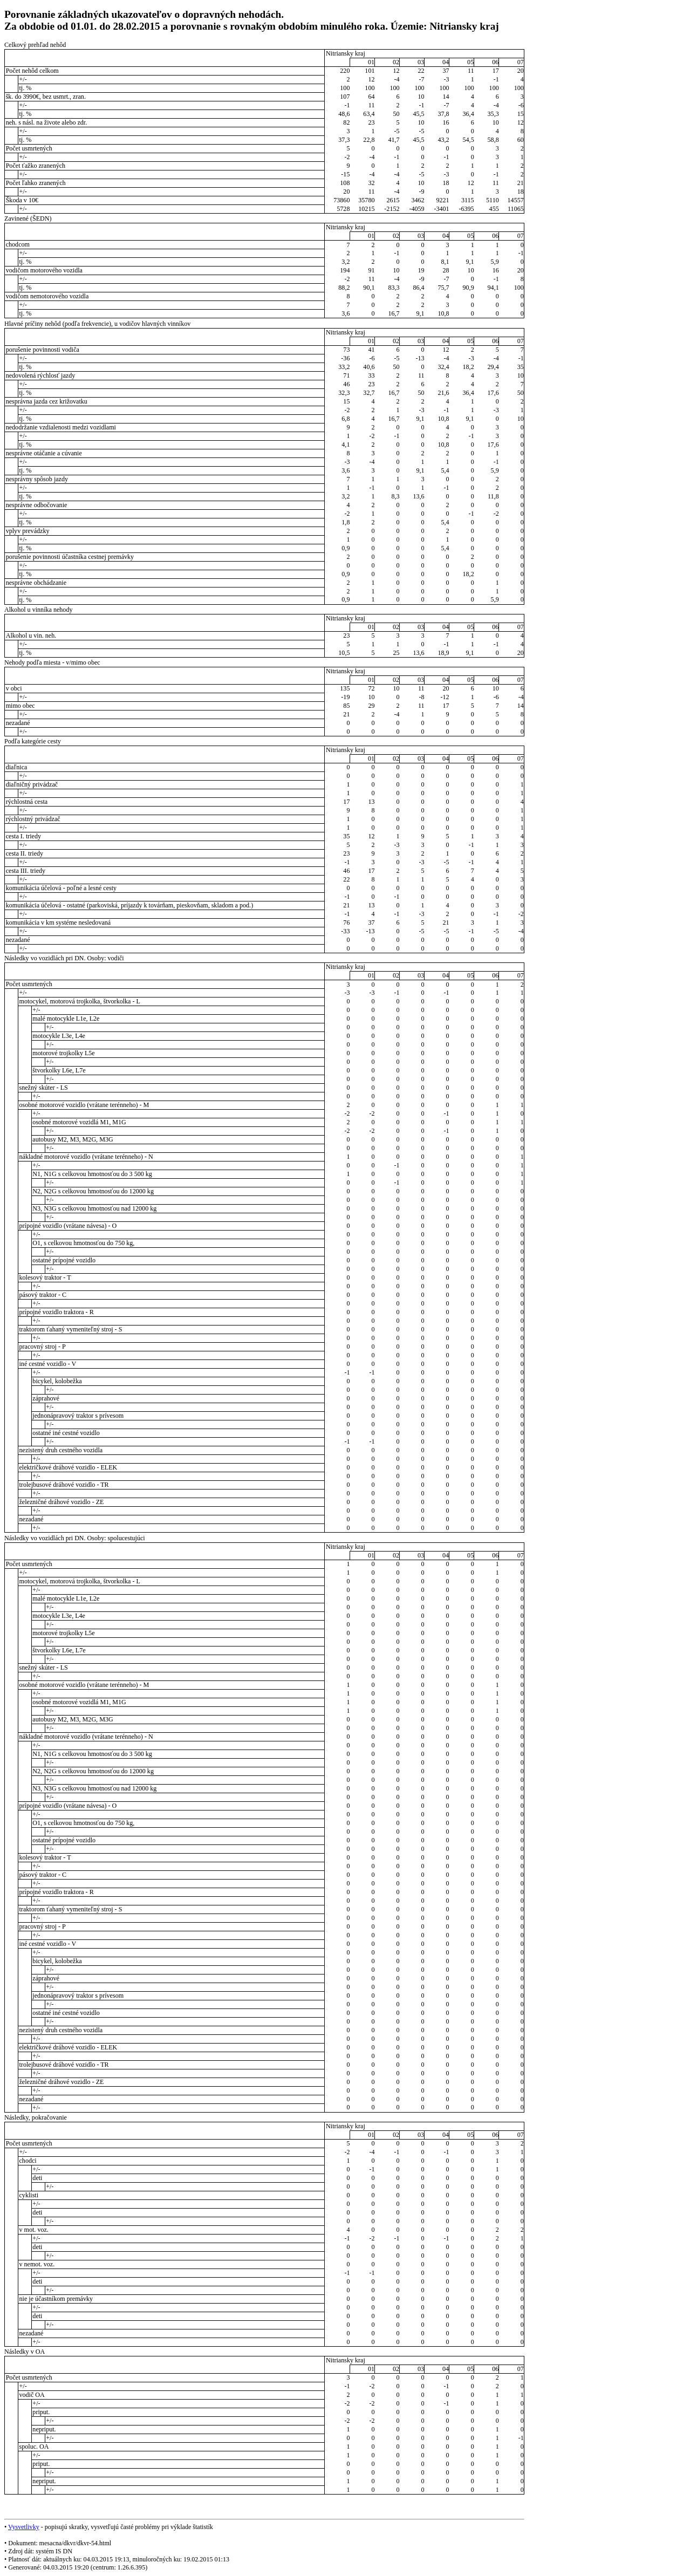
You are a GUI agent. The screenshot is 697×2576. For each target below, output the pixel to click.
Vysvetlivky (23, 2527)
